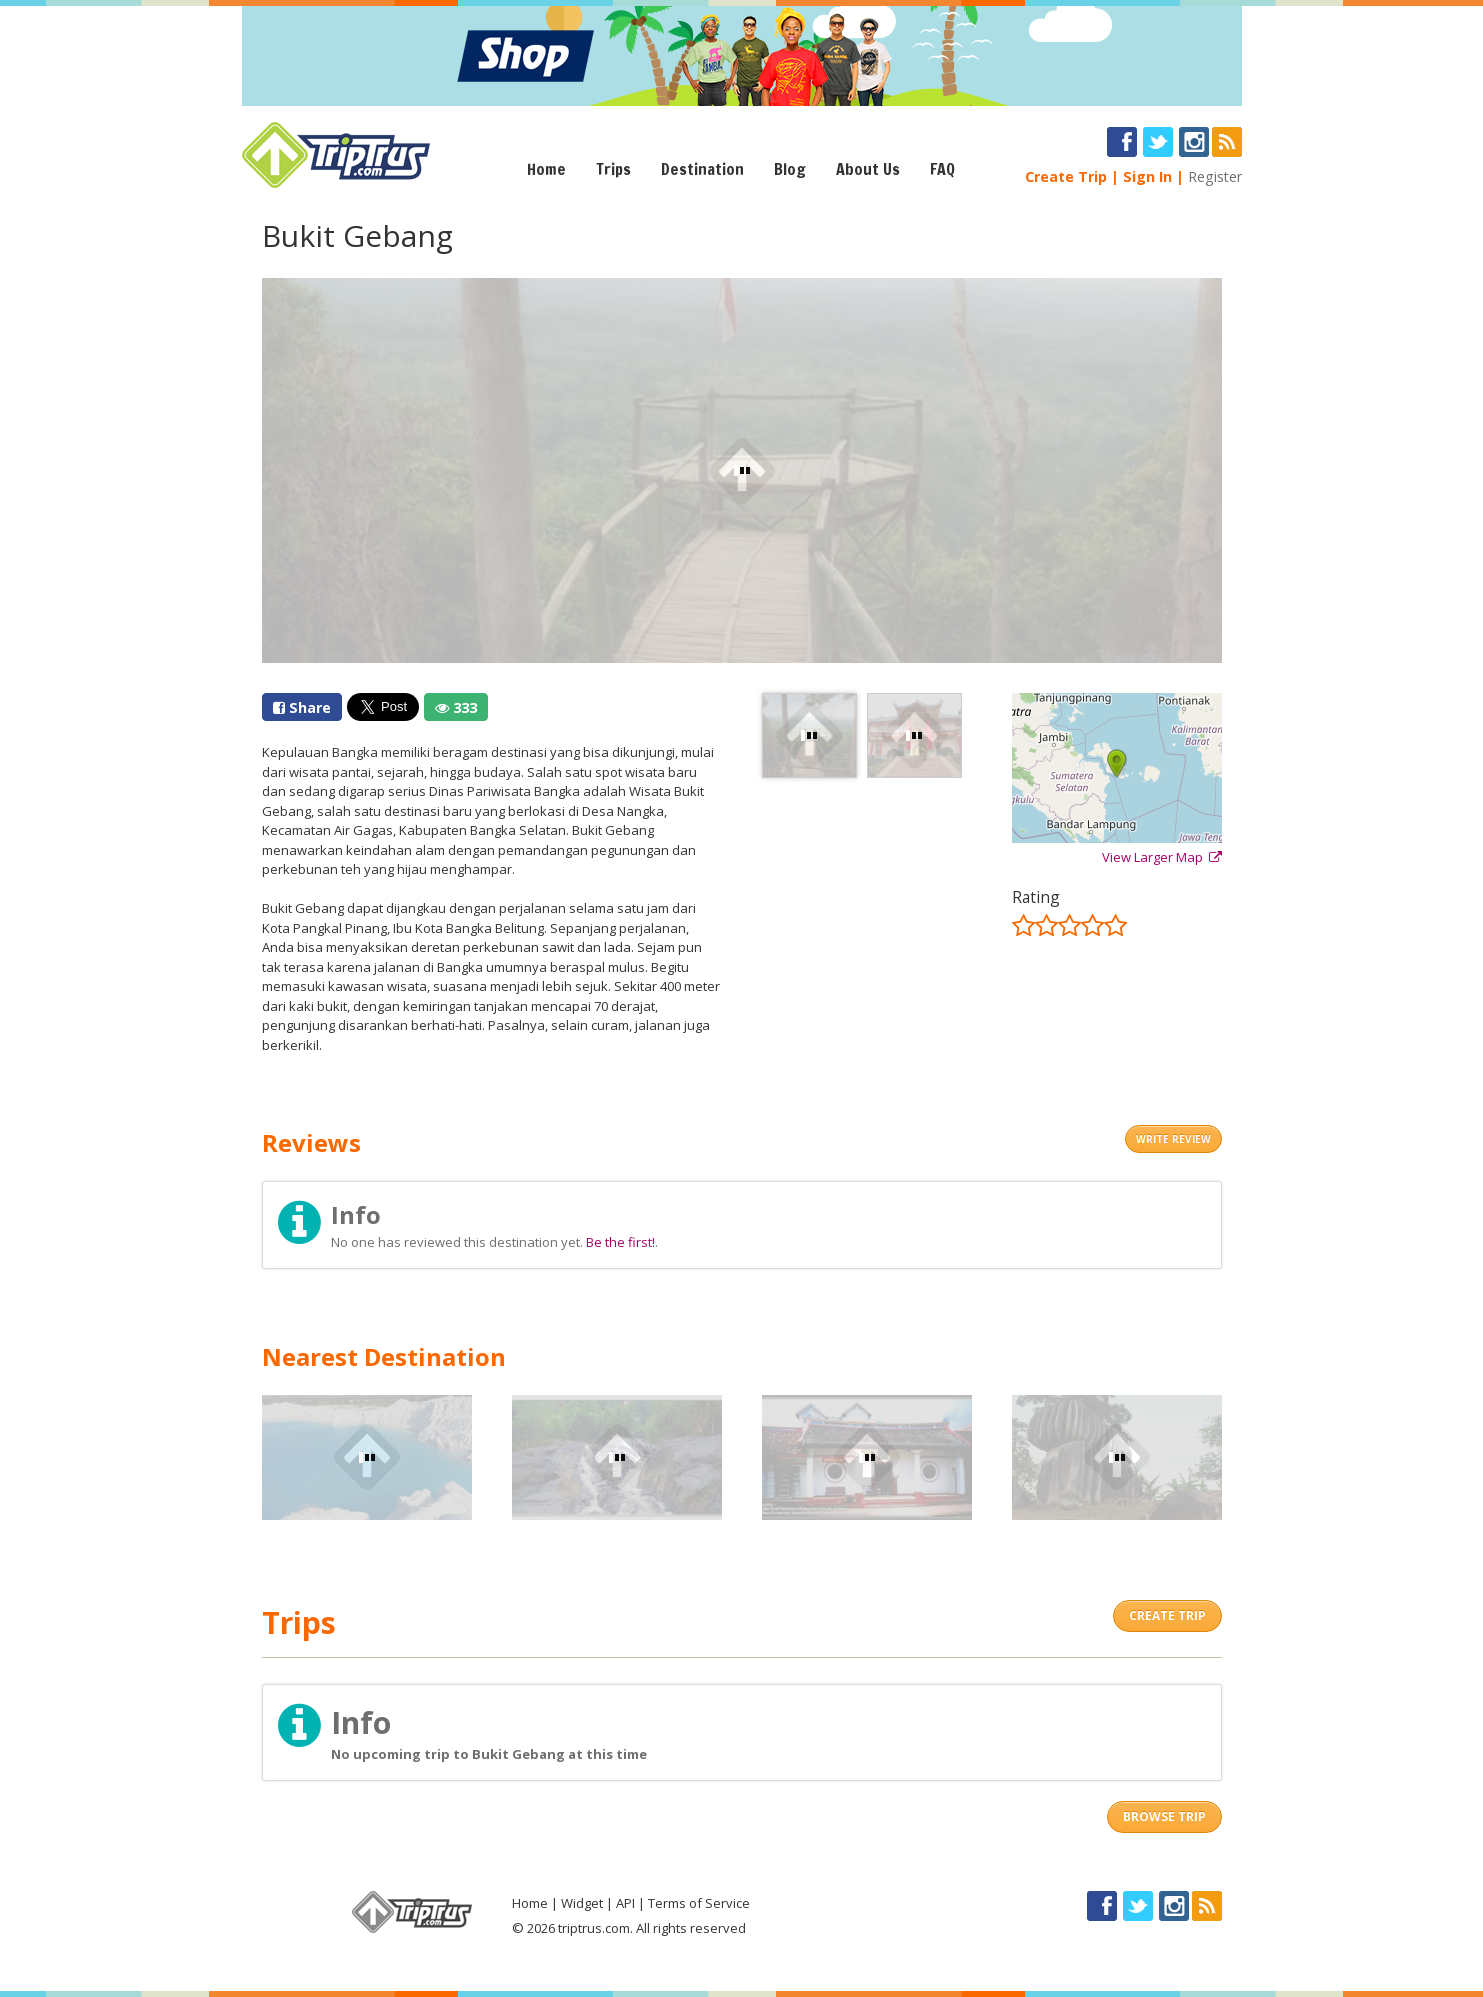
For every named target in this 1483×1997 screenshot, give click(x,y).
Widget (582, 1903)
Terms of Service (699, 1903)
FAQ (942, 169)
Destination (702, 169)
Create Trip (1066, 176)
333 (456, 707)
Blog (790, 169)
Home (546, 169)
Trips (613, 169)
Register (1215, 176)
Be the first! (620, 1242)
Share (302, 707)
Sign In (1147, 176)
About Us (868, 169)
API (625, 1903)
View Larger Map (1162, 857)
